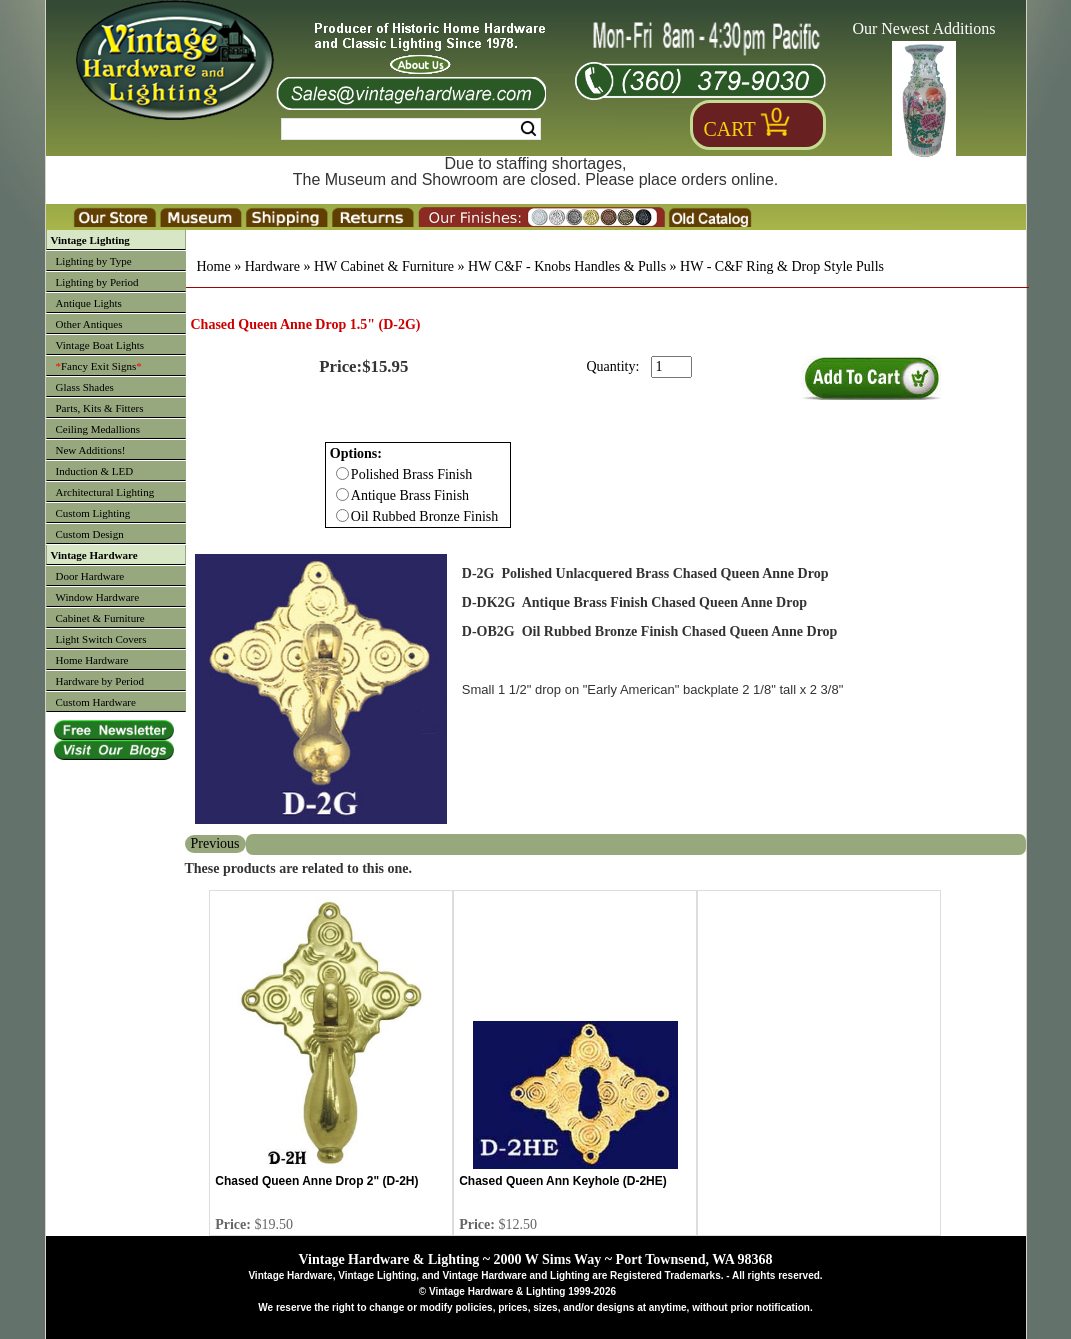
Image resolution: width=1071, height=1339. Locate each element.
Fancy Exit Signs (99, 366)
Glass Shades (85, 387)
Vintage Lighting (90, 240)
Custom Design (90, 534)
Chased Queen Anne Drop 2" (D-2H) (316, 1181)
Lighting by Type (94, 261)
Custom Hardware (96, 702)
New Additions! (91, 450)
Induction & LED (95, 471)
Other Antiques (89, 324)
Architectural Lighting (105, 492)
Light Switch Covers (101, 639)
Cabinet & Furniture (100, 618)
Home (214, 266)
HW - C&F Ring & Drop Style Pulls (782, 266)
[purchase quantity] (671, 367)
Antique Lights (89, 303)
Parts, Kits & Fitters (100, 408)
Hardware (272, 266)
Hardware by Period (100, 681)
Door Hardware (90, 576)
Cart (730, 129)
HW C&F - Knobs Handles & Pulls (567, 266)
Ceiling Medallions (98, 429)
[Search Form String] (411, 129)
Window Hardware (98, 597)
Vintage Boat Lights (100, 345)
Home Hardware (92, 660)
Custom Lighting (93, 513)
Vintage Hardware (94, 555)
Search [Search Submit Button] (528, 129)
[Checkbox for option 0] (342, 473)
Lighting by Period (97, 282)
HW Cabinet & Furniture (384, 266)
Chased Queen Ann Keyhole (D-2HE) (563, 1181)
